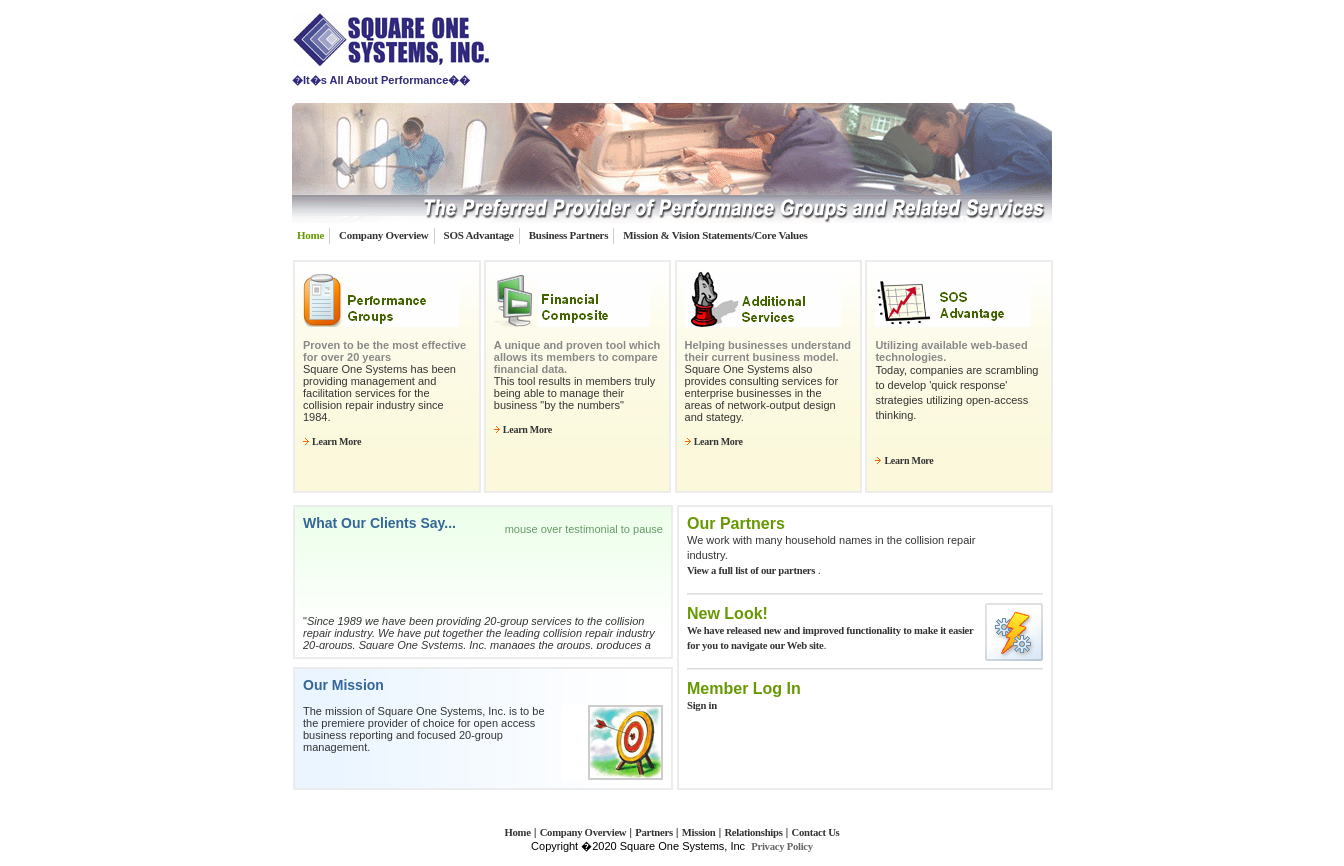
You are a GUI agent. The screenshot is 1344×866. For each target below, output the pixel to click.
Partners (654, 832)
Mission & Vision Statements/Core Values (715, 235)
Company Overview (383, 235)
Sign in (702, 705)
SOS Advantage (479, 235)
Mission (699, 832)
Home (310, 235)
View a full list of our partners (752, 570)
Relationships (753, 832)
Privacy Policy (782, 846)
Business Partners (568, 235)
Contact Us (816, 832)
